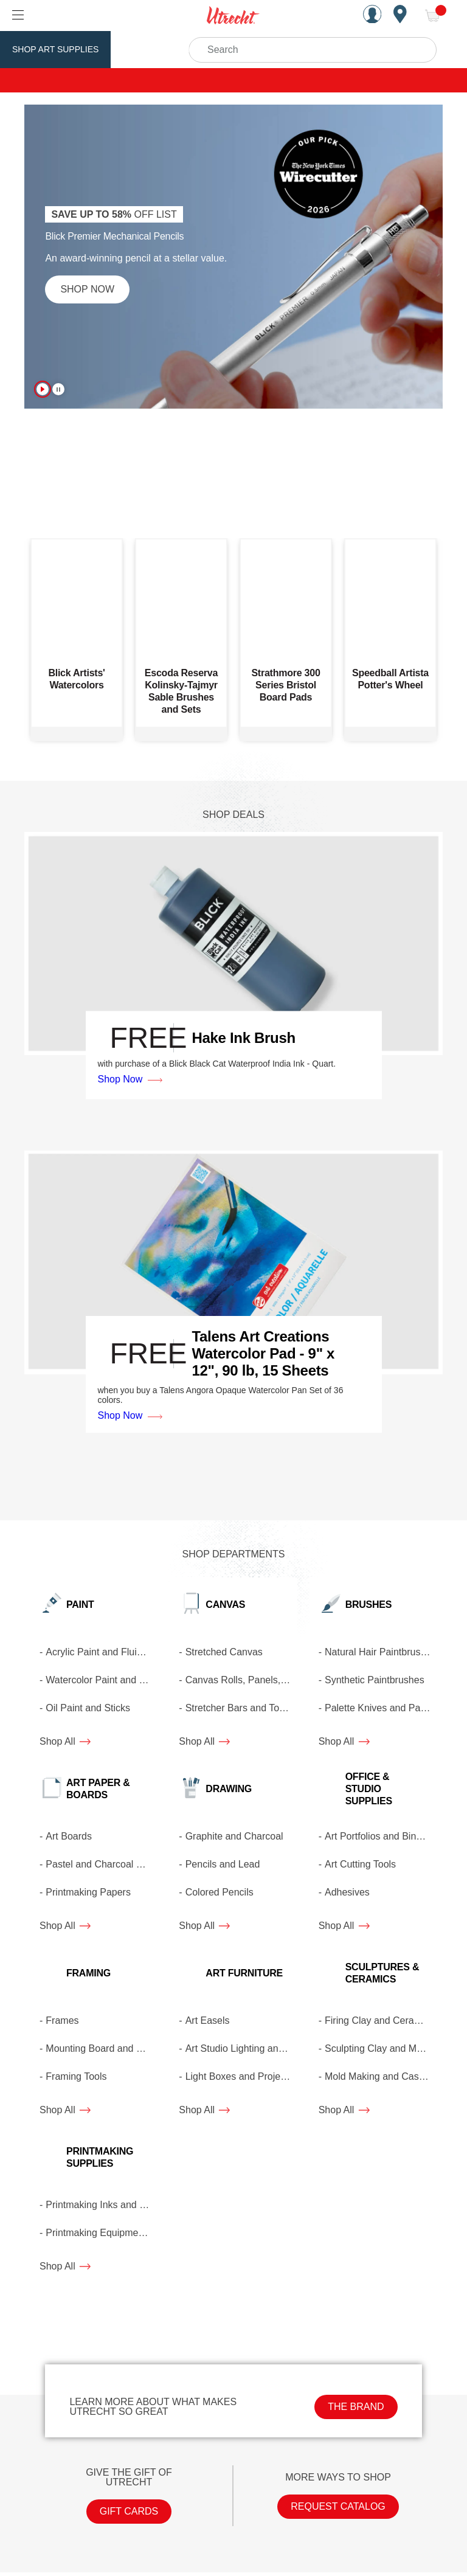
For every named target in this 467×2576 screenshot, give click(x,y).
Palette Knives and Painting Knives (381, 1708)
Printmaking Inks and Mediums (101, 2205)
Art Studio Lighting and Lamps (241, 2048)
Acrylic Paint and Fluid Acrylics (101, 1652)
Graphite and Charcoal (234, 1836)
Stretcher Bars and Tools (238, 1708)
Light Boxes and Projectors (241, 2076)
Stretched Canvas (224, 1652)
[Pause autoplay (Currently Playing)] (58, 389)
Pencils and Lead (222, 1864)
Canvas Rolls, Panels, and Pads (241, 1680)
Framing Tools (76, 2076)
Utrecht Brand (159, 49)
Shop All (65, 1741)
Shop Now (87, 289)
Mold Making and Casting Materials (381, 2076)
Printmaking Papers (88, 1892)
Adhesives (347, 1892)
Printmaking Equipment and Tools (101, 2233)
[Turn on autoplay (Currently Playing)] (42, 389)
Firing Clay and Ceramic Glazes (381, 2020)
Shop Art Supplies (55, 49)
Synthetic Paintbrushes (374, 1680)
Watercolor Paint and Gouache (101, 1680)
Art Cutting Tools (360, 1864)
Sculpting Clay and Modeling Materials (381, 2048)
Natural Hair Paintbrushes (380, 1652)
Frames (62, 2020)
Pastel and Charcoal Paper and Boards (101, 1864)
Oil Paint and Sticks (88, 1708)
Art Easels (207, 2020)
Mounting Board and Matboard (101, 2048)
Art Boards (69, 1836)
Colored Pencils (219, 1892)
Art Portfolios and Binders (380, 1836)
